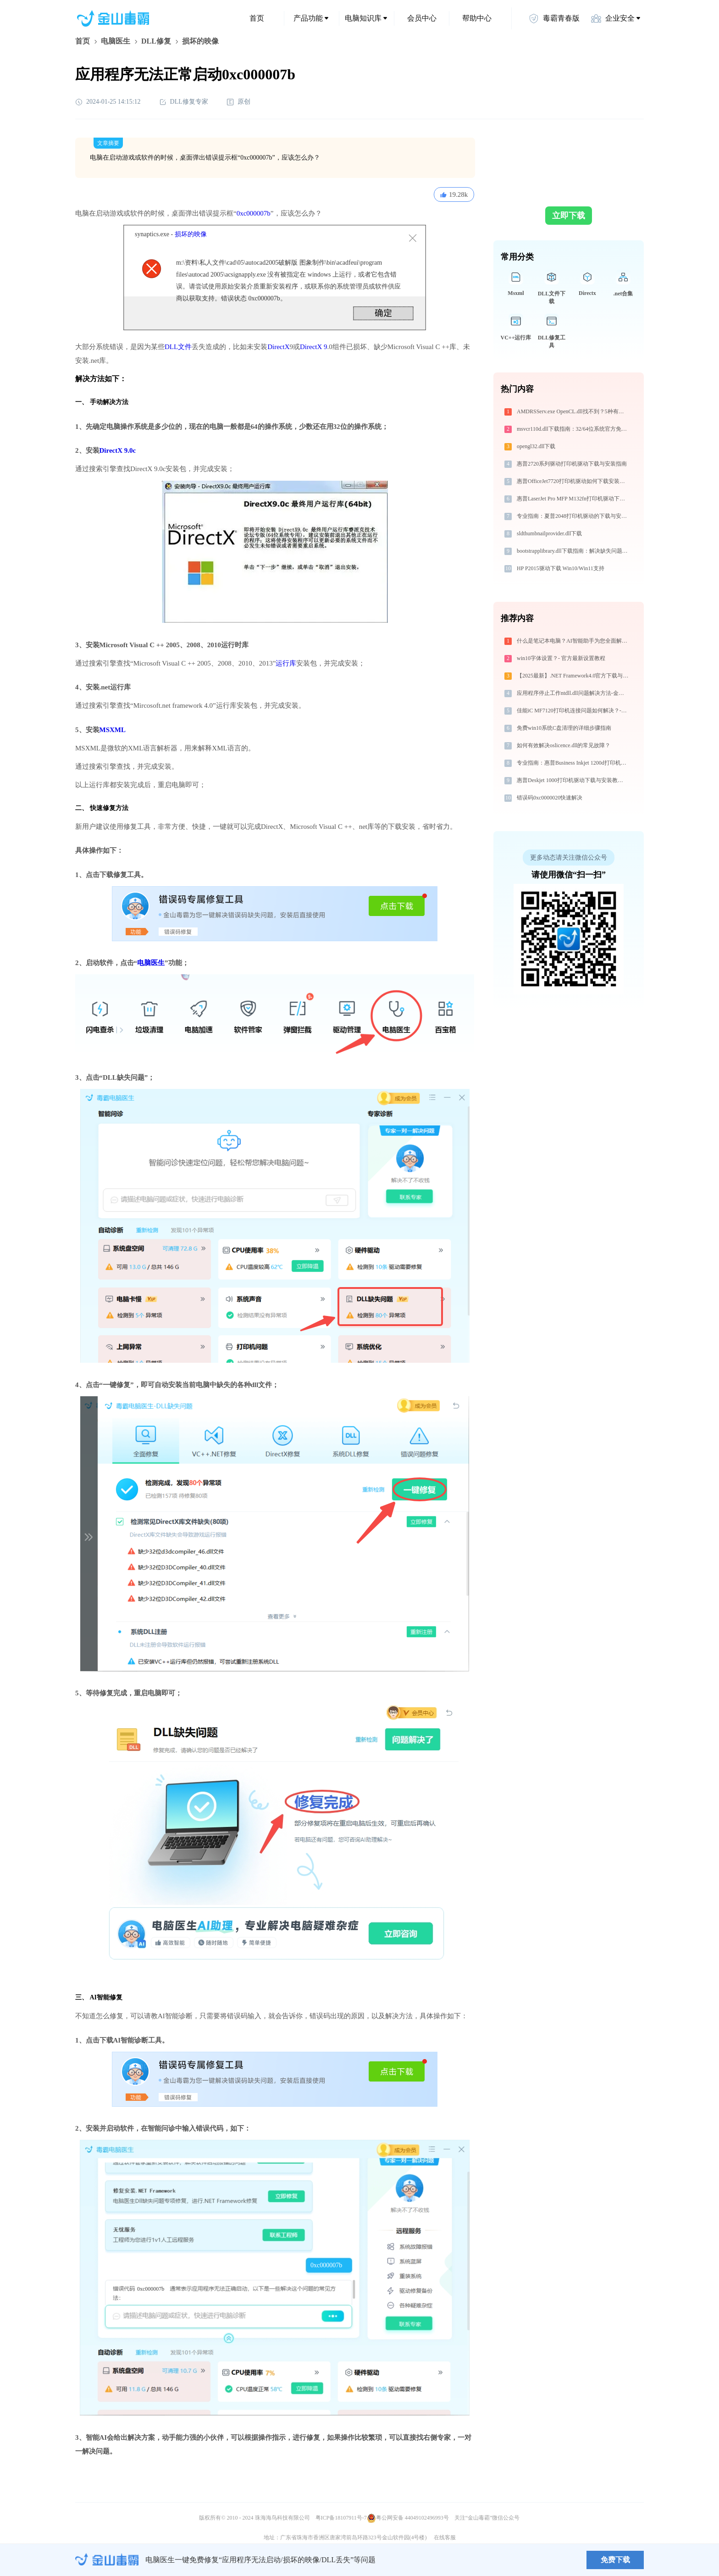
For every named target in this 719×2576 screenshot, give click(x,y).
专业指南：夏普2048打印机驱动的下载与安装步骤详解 (573, 516)
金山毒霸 (106, 2560)
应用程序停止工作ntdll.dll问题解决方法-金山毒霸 (573, 693)
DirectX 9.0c (118, 450)
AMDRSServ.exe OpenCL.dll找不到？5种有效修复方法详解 (573, 411)
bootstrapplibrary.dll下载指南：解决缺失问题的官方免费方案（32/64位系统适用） (573, 551)
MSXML (113, 729)
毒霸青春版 (554, 18)
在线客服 (445, 2537)
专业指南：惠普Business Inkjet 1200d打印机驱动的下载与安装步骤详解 (573, 763)
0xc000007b (254, 213)
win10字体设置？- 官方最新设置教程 (561, 658)
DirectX (278, 346)
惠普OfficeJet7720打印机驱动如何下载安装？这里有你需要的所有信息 (573, 481)
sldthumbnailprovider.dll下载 (549, 533)
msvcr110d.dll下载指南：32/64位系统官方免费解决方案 (573, 429)
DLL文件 (178, 346)
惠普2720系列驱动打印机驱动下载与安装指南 (572, 464)
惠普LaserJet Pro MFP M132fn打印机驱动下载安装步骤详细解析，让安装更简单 (573, 498)
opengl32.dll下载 (536, 446)
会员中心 (422, 18)
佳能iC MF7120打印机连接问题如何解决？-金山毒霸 (573, 710)
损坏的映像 (191, 234)
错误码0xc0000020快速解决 (549, 797)
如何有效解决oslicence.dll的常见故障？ (563, 745)
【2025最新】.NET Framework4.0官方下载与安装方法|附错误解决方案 (573, 675)
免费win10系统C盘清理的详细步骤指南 (564, 728)
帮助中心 (477, 18)
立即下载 (568, 215)
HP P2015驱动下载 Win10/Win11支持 (560, 568)
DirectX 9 (313, 346)
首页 (256, 18)
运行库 (286, 663)
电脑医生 (115, 41)
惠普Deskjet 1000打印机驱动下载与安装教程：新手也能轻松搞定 (573, 780)
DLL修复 (156, 41)
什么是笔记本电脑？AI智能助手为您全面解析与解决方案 (573, 641)
